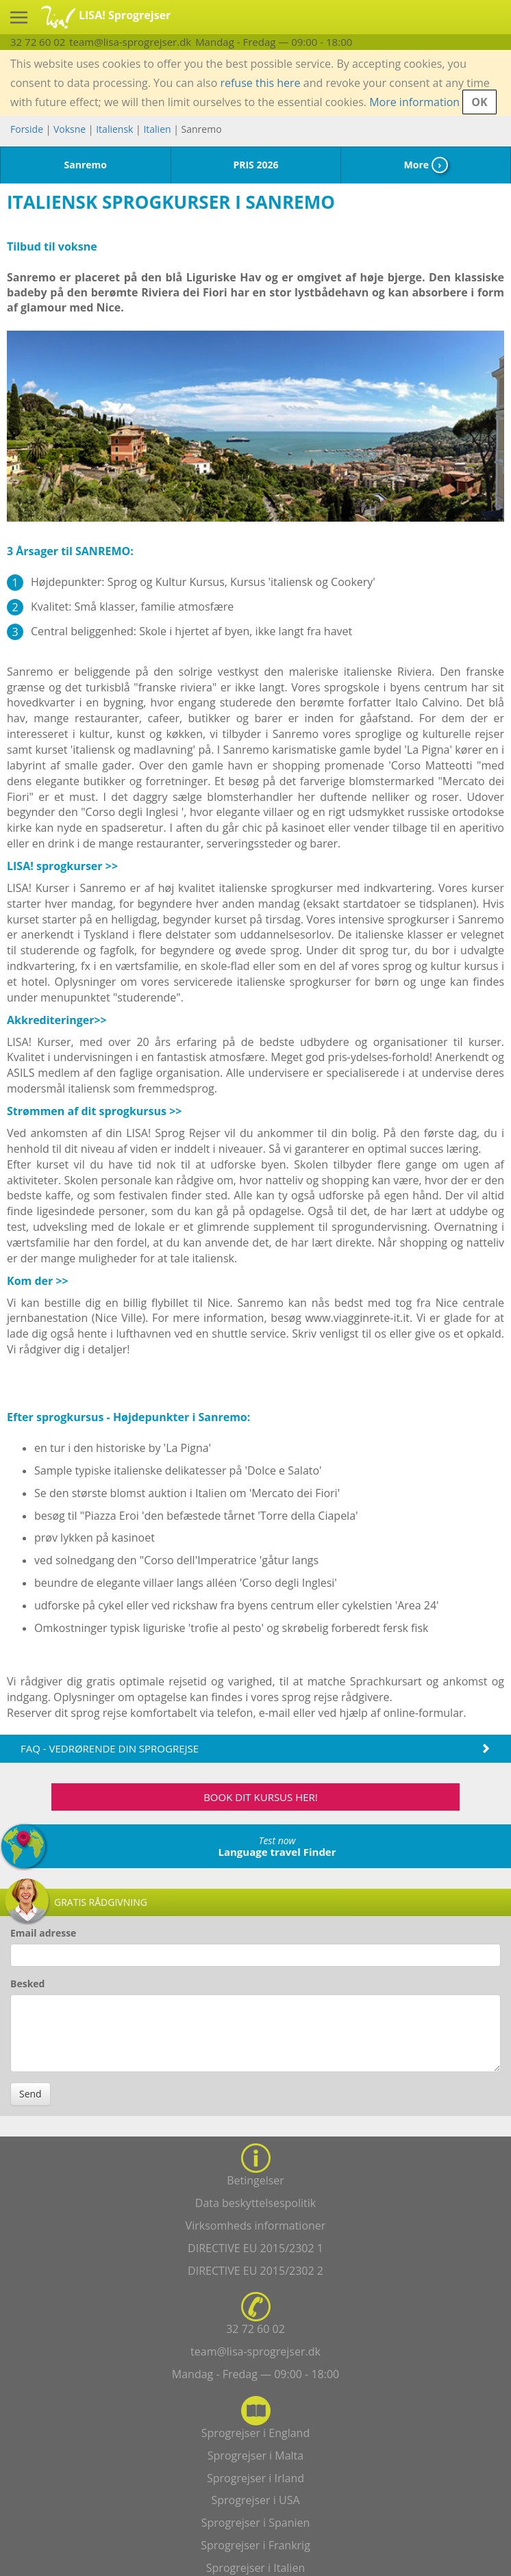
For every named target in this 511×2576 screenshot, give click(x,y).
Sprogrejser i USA (255, 2500)
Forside (26, 129)
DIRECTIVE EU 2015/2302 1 (255, 2248)
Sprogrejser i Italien (255, 2567)
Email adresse (43, 1932)
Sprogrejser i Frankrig (255, 2545)
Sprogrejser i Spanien (255, 2522)
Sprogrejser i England (255, 2432)
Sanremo (85, 164)
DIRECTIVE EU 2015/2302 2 (255, 2270)
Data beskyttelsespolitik (255, 2202)
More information (414, 102)
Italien (157, 129)
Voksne (69, 129)
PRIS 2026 (255, 164)
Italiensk (114, 129)
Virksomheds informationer (256, 2225)
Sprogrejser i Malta (255, 2455)
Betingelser (255, 2180)
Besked (27, 1983)
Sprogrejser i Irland (255, 2478)
